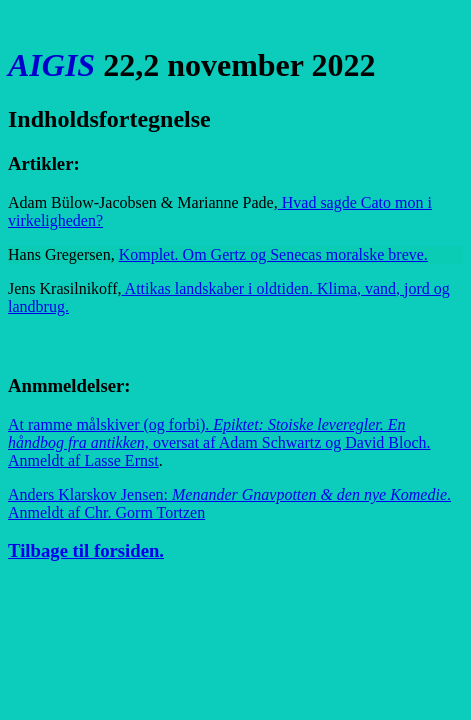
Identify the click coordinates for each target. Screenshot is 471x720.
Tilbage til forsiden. (86, 550)
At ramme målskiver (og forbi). (219, 442)
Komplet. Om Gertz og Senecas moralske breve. (273, 254)
